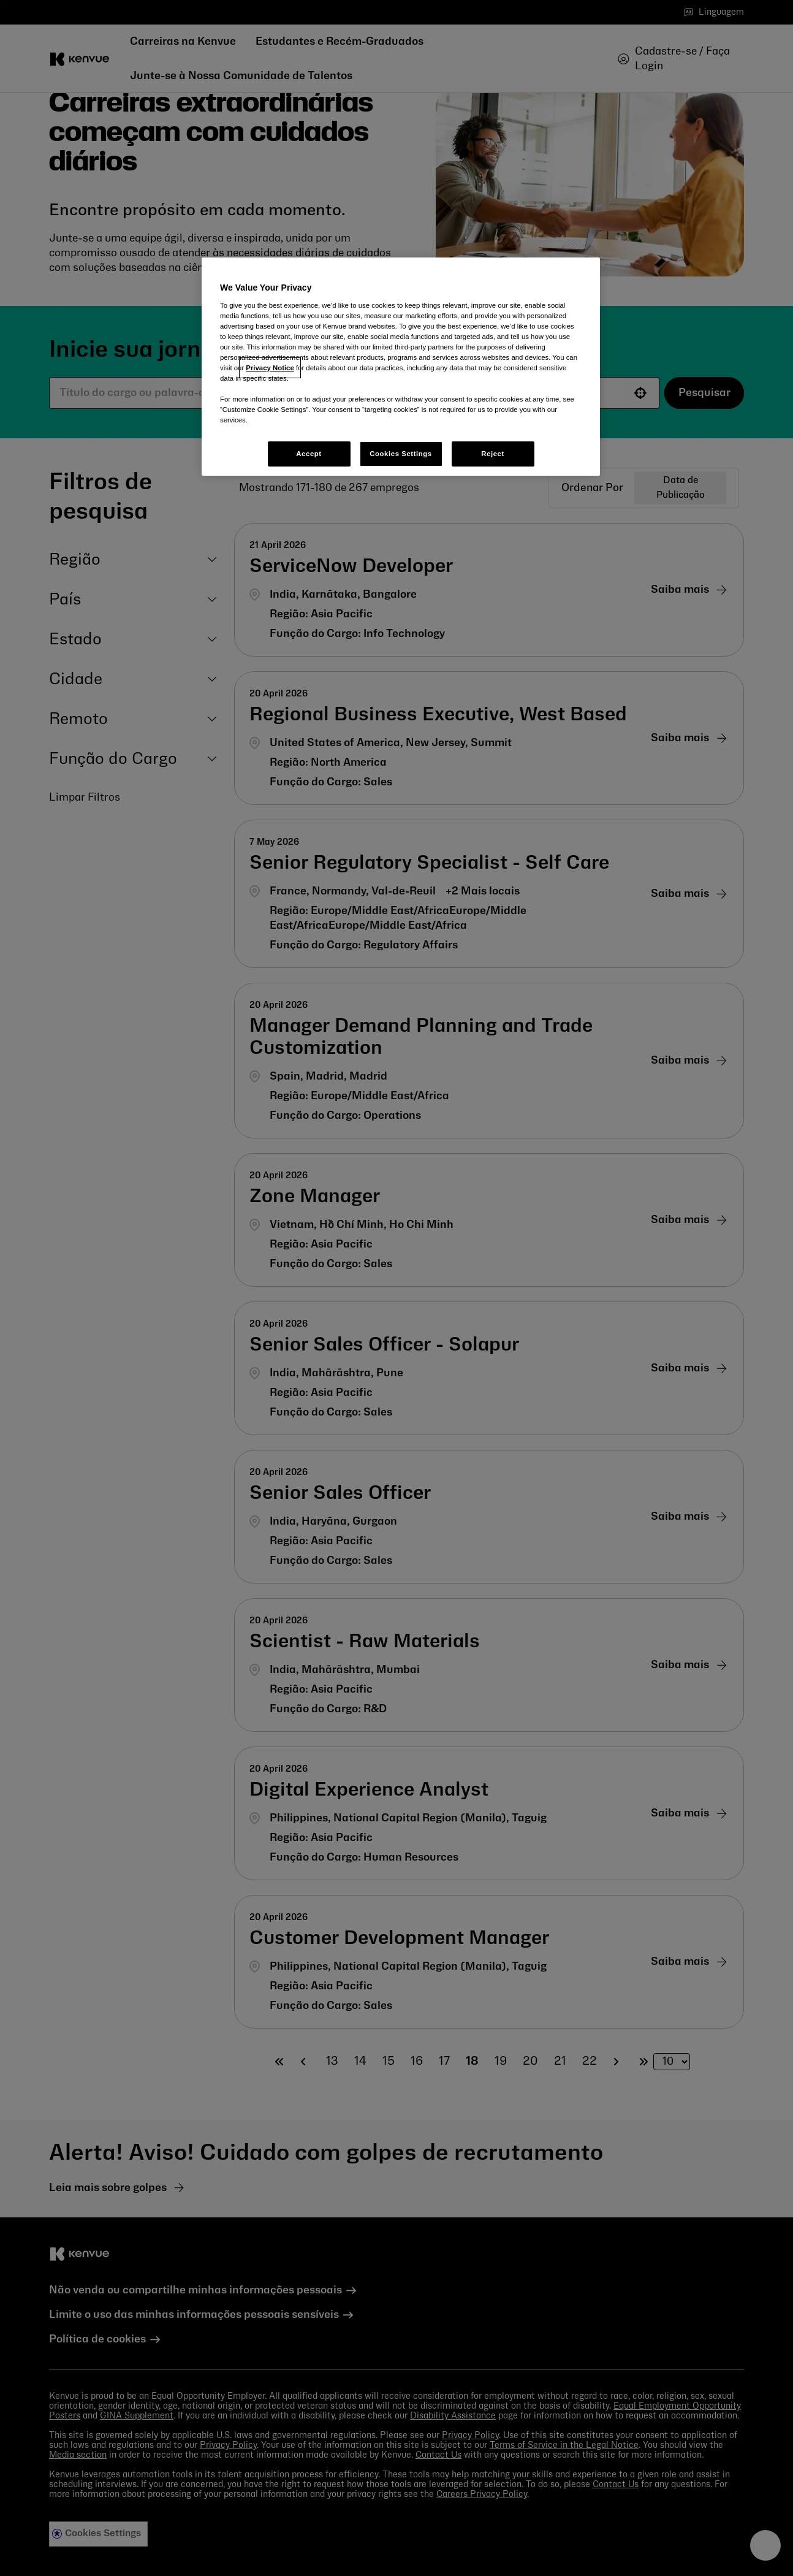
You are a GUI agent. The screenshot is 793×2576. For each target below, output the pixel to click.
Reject (492, 453)
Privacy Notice (270, 368)
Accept (308, 453)
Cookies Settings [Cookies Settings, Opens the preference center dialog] (400, 453)
